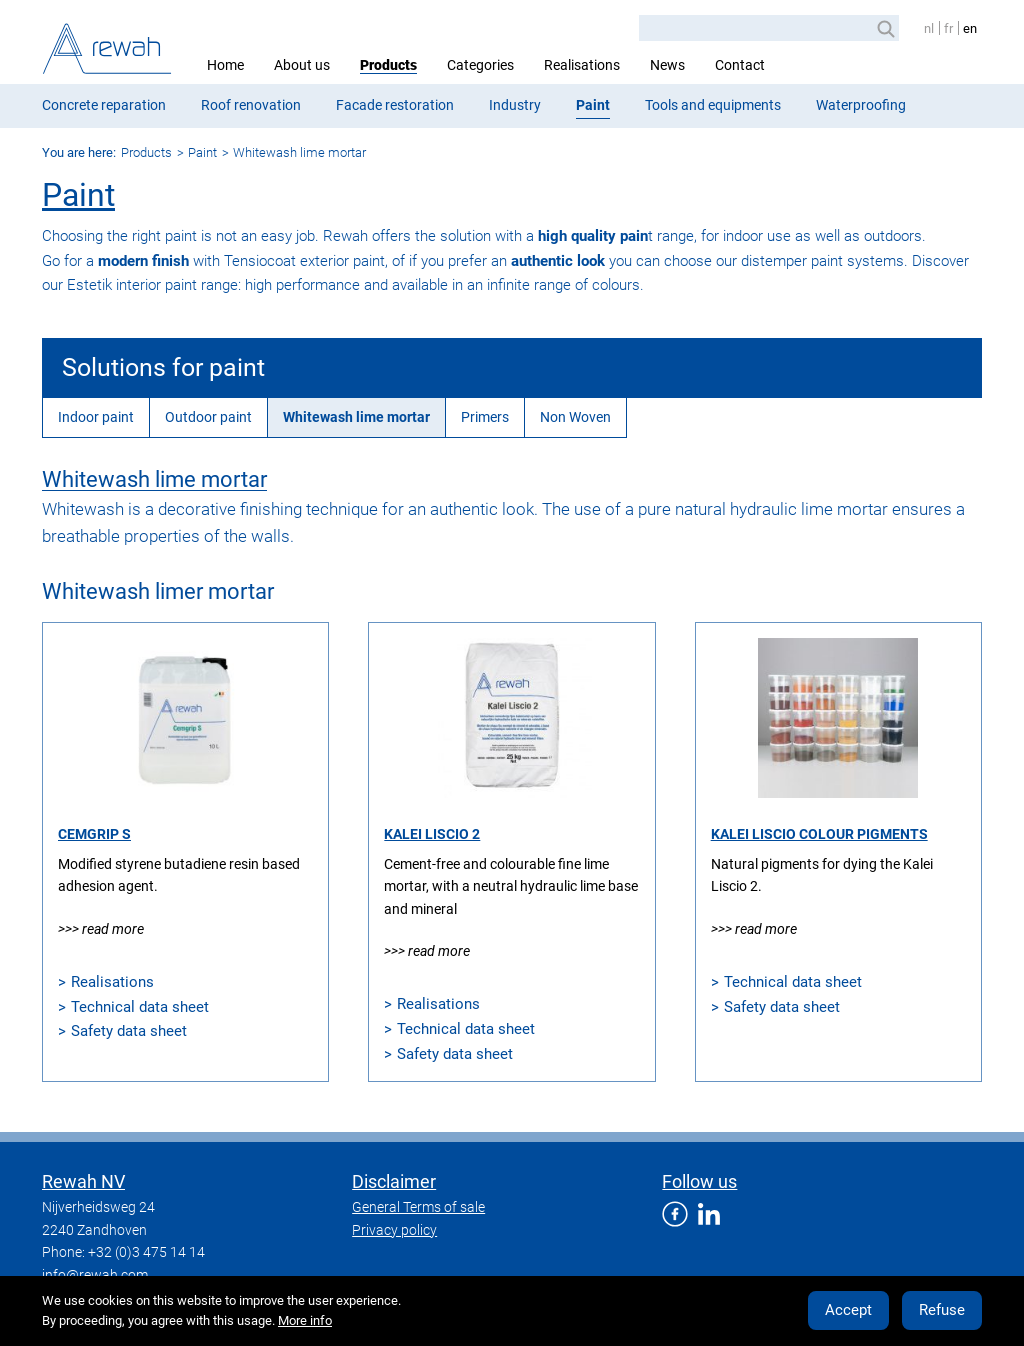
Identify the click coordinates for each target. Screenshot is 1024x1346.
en (970, 28)
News (667, 65)
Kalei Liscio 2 (432, 834)
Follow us (699, 1181)
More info (305, 1320)
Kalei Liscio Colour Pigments (819, 834)
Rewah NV (83, 1181)
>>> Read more (101, 929)
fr (948, 28)
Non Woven (575, 417)
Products (388, 65)
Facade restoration (395, 105)
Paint (593, 105)
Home (225, 65)
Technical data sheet (140, 1007)
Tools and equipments (713, 105)
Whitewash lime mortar (299, 152)
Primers (485, 417)
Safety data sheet (129, 1031)
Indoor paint (96, 417)
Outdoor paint (208, 417)
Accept (848, 1310)
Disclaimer (394, 1181)
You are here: (79, 152)
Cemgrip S (94, 834)
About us (302, 65)
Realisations (582, 65)
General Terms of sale (418, 1207)
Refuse (942, 1310)
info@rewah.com (95, 1275)
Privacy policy (394, 1230)
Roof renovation (251, 105)
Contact (740, 65)
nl (929, 28)
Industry (515, 105)
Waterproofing (861, 105)
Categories (480, 65)
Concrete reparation (104, 105)
